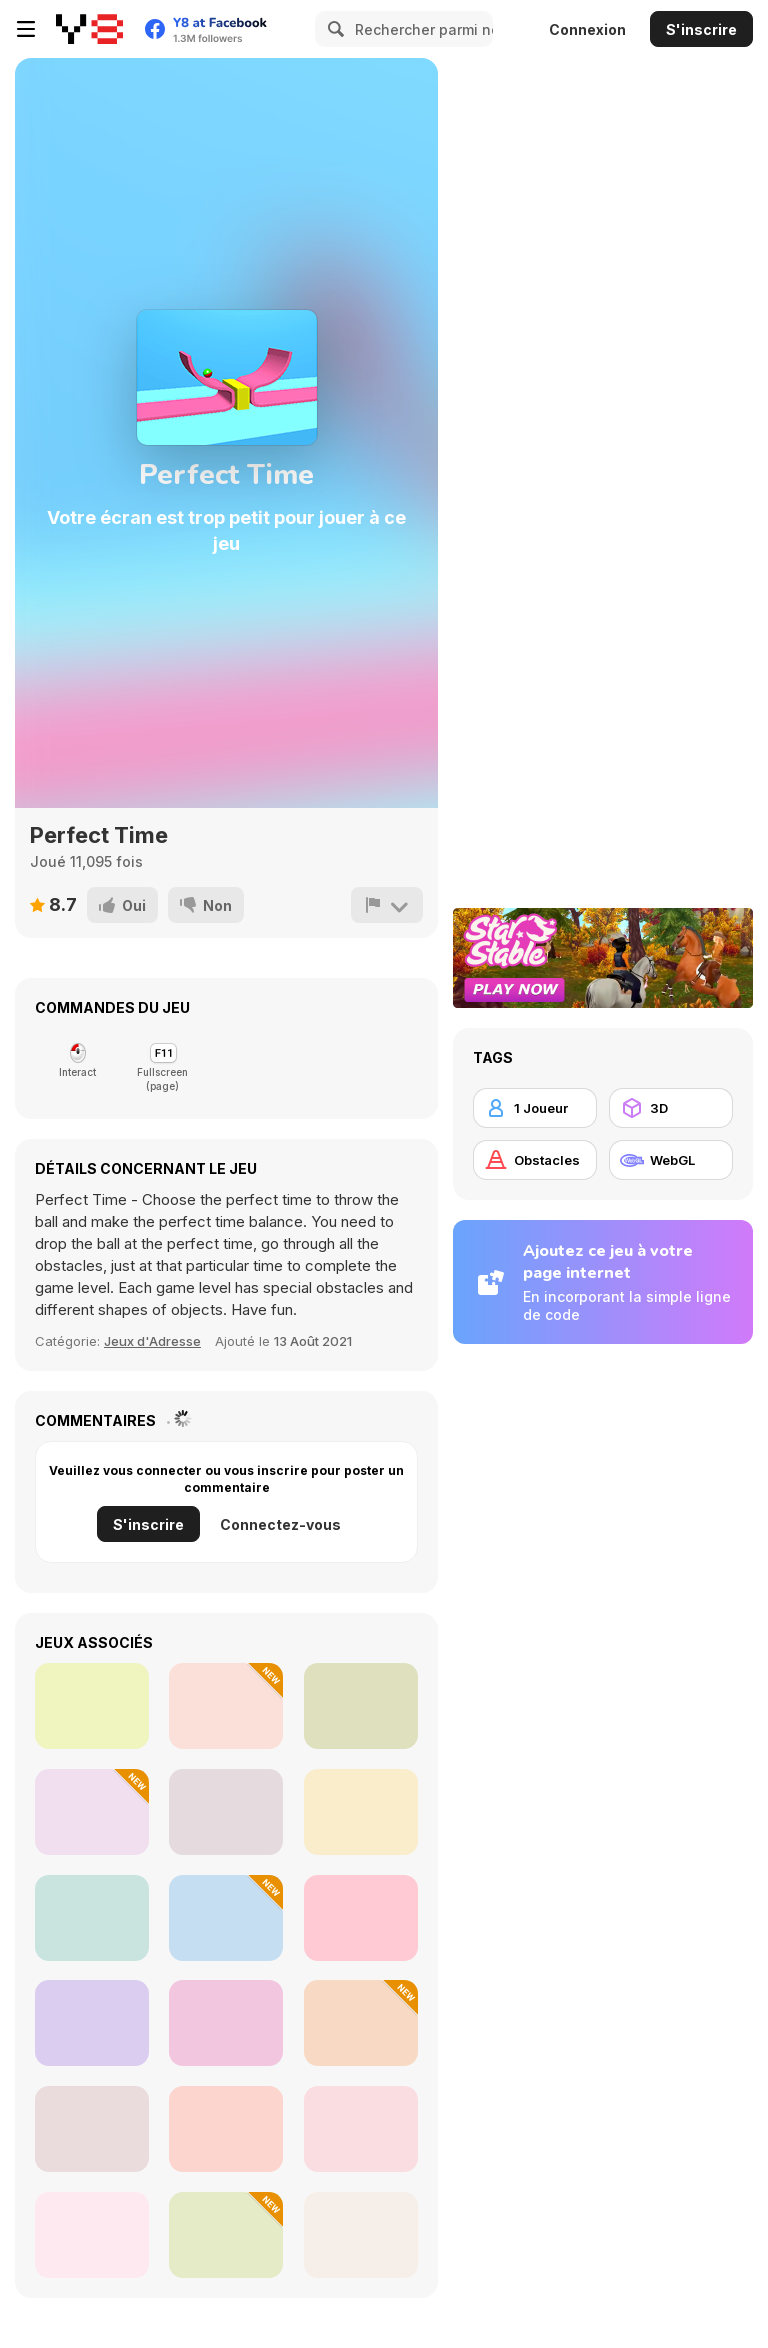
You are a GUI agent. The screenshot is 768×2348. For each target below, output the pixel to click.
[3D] (671, 1108)
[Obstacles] (535, 1160)
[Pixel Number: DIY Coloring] (226, 2235)
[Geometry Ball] (226, 2129)
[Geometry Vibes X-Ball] (92, 2129)
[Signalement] (387, 905)
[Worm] (361, 1918)
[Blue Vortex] (92, 2235)
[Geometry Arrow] (92, 1706)
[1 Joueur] (535, 1108)
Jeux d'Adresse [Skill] (152, 1341)
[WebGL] (671, 1160)
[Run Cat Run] (226, 1918)
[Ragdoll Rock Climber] (361, 2129)
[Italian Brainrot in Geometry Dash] (226, 1812)
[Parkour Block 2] (361, 1706)
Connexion (587, 29)
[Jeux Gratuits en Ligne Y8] (89, 29)
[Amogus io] (361, 1812)
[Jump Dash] (226, 1706)
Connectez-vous (280, 1524)
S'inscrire (701, 29)
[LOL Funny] (92, 1918)
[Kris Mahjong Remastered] (361, 2235)
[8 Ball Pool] (92, 2023)
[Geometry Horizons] (226, 2023)
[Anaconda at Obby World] (92, 1812)
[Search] (333, 29)
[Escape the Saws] (361, 2023)
